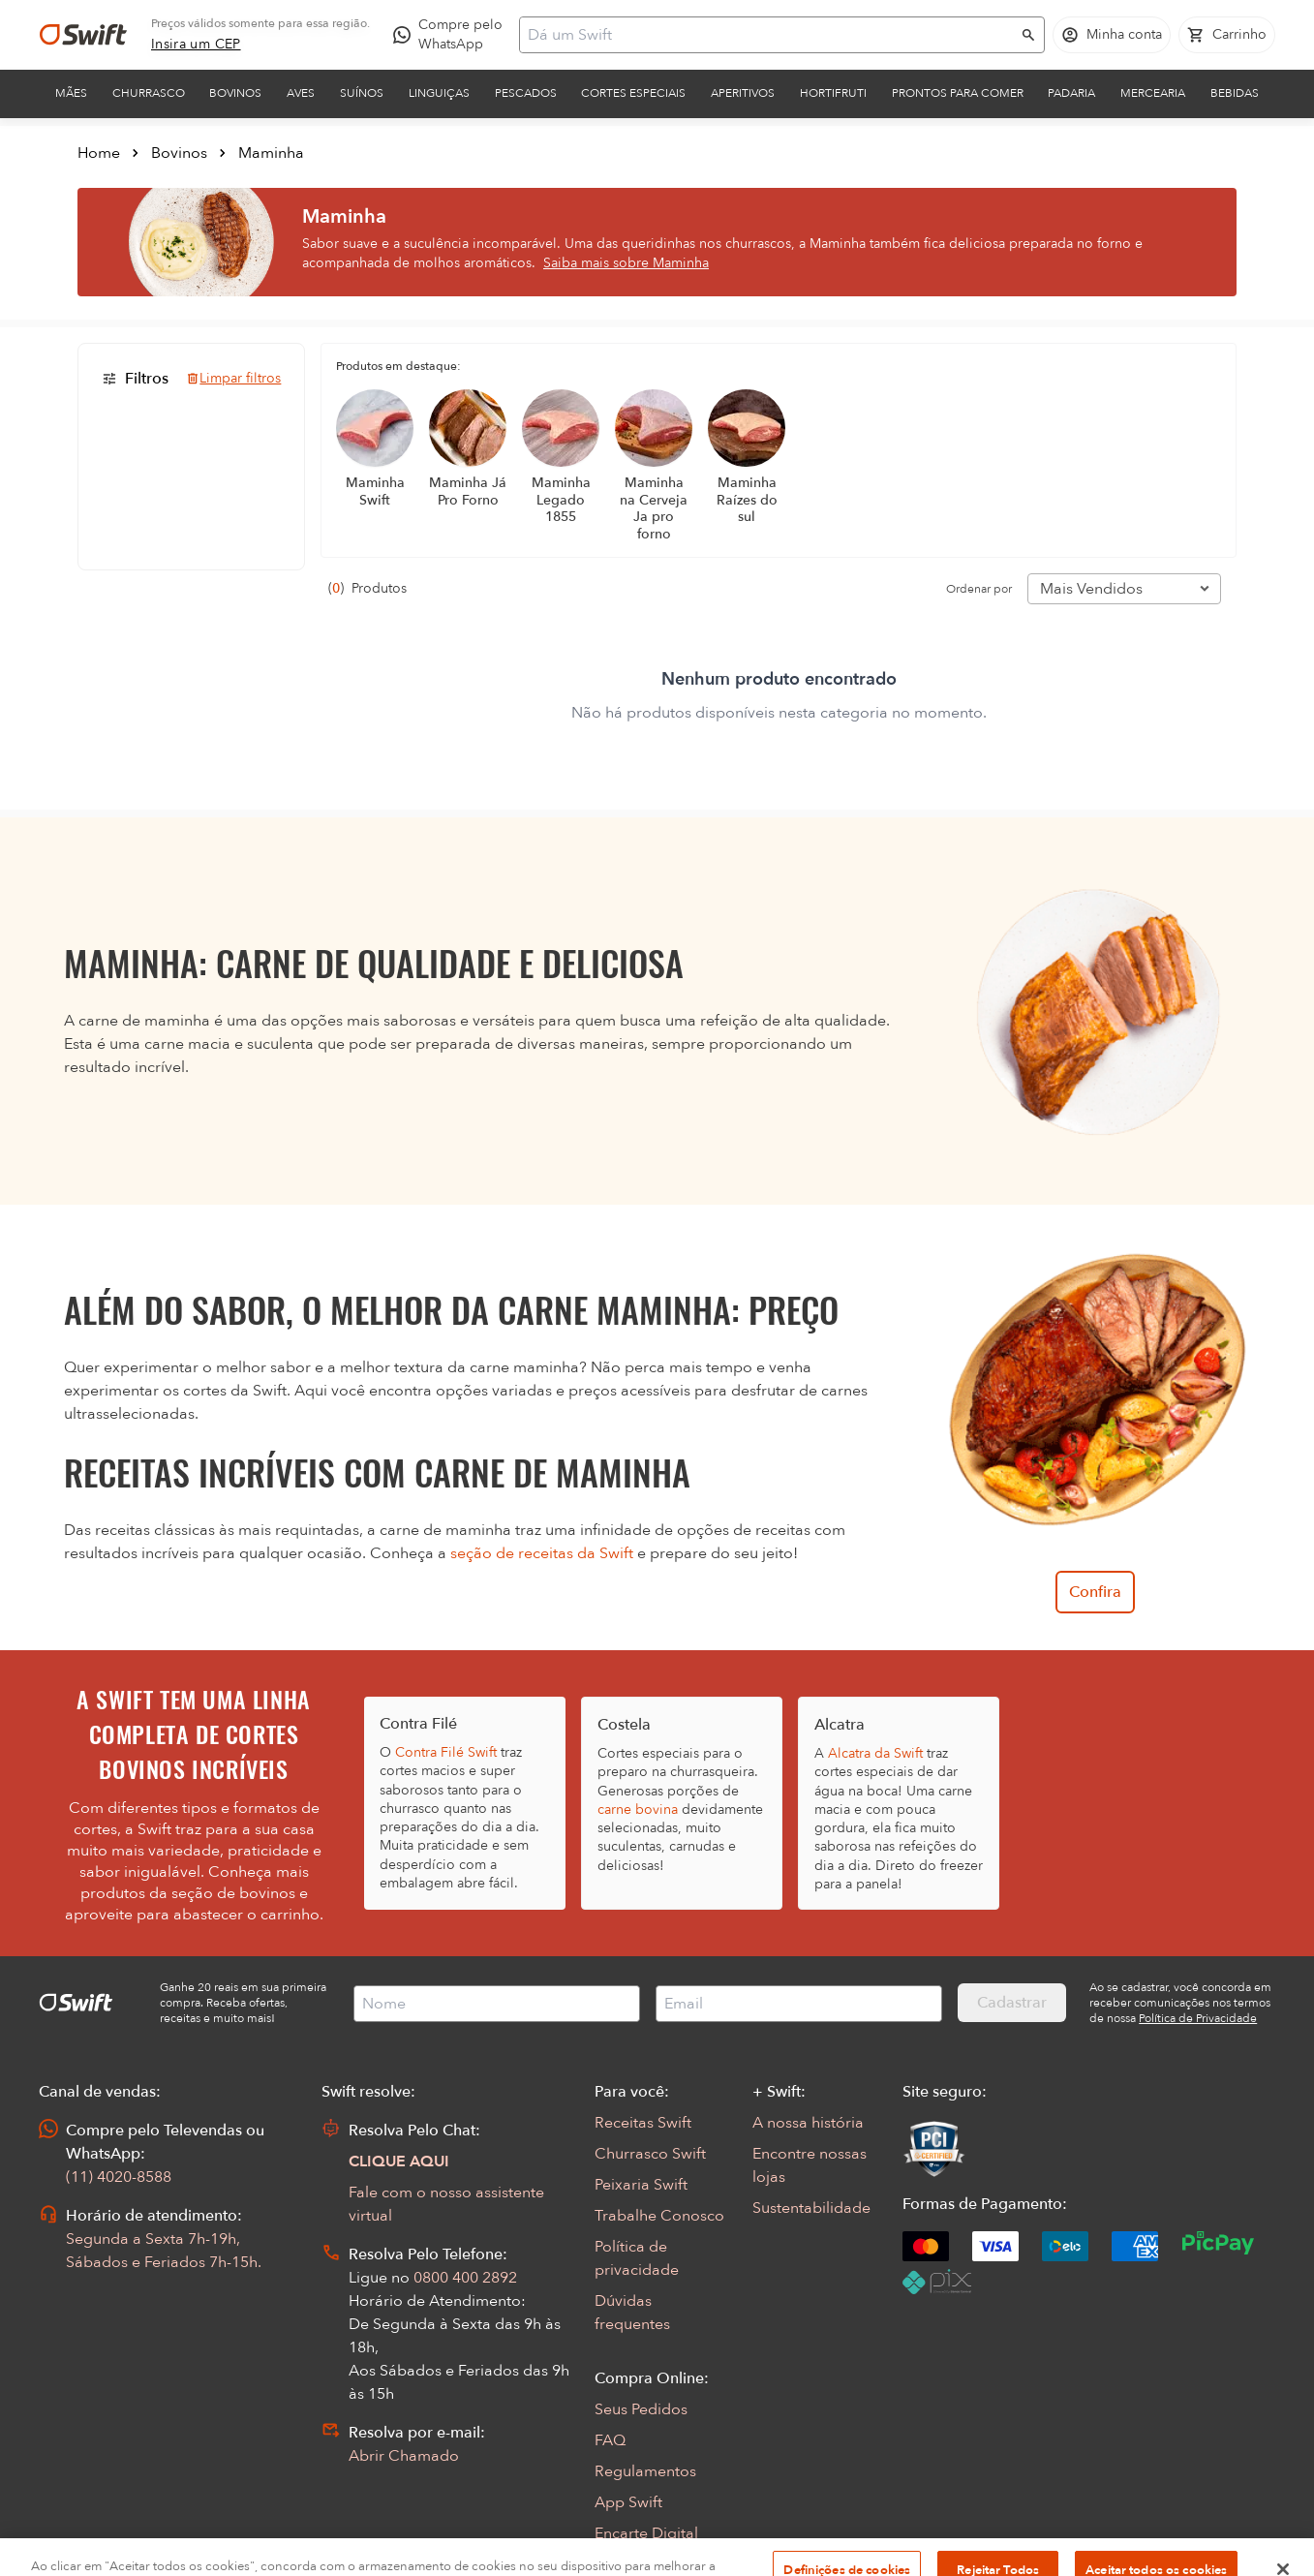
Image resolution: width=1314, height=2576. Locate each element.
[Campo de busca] (769, 34)
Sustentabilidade (811, 2208)
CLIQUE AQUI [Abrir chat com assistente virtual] (399, 2161)
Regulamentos (645, 2471)
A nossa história (808, 2122)
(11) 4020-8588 (118, 2177)
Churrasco (148, 93)
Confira (1095, 1592)
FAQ (610, 2440)
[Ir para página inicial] (83, 34)
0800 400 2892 (465, 2277)
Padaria (1071, 93)
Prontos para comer (958, 93)
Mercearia (1152, 93)
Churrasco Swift (650, 2153)
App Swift (628, 2502)
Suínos (361, 93)
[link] (196, 44)
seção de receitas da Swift (541, 1553)
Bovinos (235, 93)
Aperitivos (743, 93)
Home (98, 153)
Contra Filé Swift (446, 1752)
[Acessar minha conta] (1112, 34)
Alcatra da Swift (875, 1753)
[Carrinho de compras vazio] (1226, 34)
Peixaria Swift (641, 2184)
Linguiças (439, 93)
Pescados (526, 93)
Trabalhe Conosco (659, 2215)
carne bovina (637, 1809)
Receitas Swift (643, 2122)
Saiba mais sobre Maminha (626, 263)
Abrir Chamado (404, 2456)
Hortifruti (833, 93)
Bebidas (1234, 93)
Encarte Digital (646, 2533)
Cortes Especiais (633, 93)
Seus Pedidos (641, 2409)
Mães (71, 93)
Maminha (271, 153)
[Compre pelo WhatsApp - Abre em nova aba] (452, 34)
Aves (301, 93)
